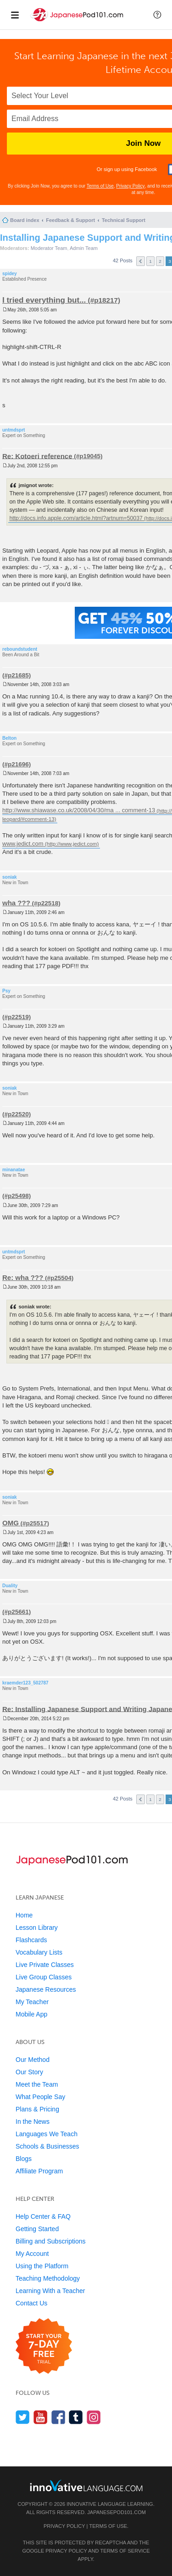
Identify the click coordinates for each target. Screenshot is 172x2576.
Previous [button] (140, 261)
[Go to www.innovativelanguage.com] (86, 2485)
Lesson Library (37, 1927)
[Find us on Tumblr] (76, 2417)
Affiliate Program (39, 2171)
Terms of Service (125, 2551)
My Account (32, 2253)
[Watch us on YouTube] (40, 2417)
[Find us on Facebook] (58, 2417)
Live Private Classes (45, 1964)
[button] (157, 14)
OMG (10, 1523)
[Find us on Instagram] (94, 2417)
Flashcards (31, 1940)
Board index (24, 220)
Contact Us (31, 2303)
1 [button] (150, 261)
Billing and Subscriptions (51, 2241)
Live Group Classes (44, 1977)
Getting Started (37, 2229)
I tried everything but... (44, 300)
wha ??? (16, 903)
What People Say (40, 2096)
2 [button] (160, 261)
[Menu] (14, 14)
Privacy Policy (130, 185)
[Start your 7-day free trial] (44, 2346)
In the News (33, 2121)
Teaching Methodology (48, 2278)
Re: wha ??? (22, 1277)
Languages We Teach (47, 2134)
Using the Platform (42, 2266)
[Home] (77, 22)
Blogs (24, 2158)
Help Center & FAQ (43, 2216)
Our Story (29, 2072)
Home (24, 1915)
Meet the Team (37, 2084)
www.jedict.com (23, 843)
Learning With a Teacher (50, 2290)
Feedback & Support (70, 220)
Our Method (33, 2059)
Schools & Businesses (47, 2146)
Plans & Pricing (37, 2109)
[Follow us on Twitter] (23, 2417)
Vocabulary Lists (39, 1952)
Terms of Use (100, 185)
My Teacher (32, 2001)
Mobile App (31, 2014)
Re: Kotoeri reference (37, 456)
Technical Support (123, 220)
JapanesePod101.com (116, 2512)
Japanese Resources (46, 1989)
